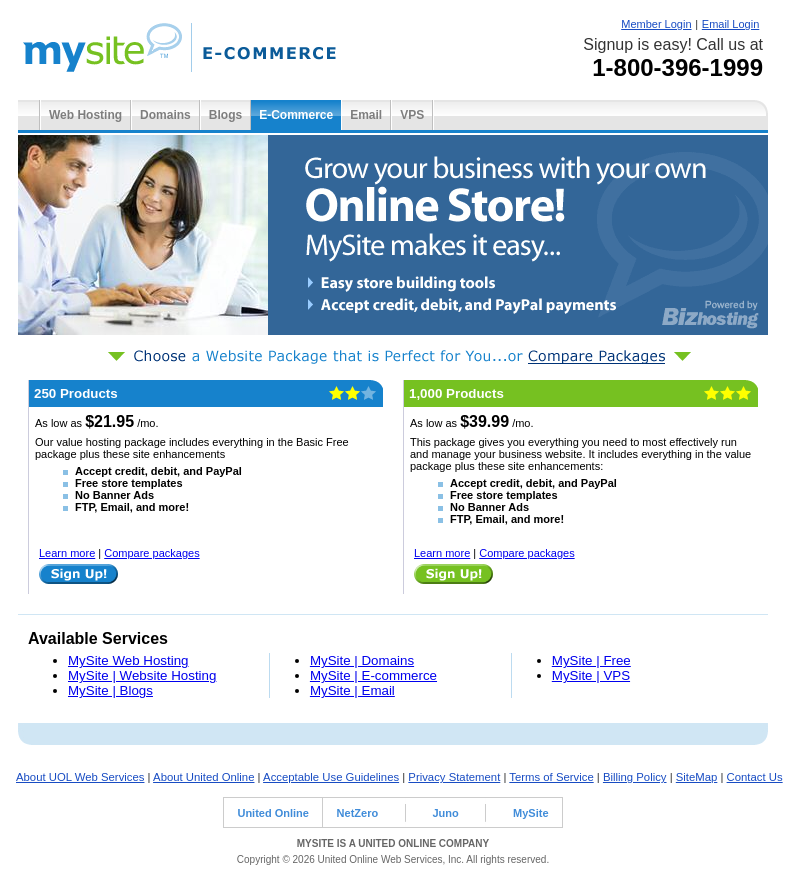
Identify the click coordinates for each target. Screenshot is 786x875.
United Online (273, 813)
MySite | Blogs (110, 690)
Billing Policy (635, 777)
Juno (445, 813)
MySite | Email (352, 690)
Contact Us (755, 777)
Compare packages (151, 553)
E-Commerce (296, 115)
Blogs (225, 115)
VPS (412, 115)
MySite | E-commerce (373, 675)
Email (366, 115)
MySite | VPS (591, 675)
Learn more (67, 553)
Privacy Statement (454, 777)
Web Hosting (85, 115)
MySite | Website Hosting (142, 675)
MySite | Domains (362, 660)
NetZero (358, 813)
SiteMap (697, 777)
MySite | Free (591, 660)
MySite (530, 813)
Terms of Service (551, 777)
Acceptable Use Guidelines (331, 777)
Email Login (730, 24)
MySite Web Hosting (128, 660)
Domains (165, 115)
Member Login (656, 24)
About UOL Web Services (80, 777)
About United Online (203, 777)
